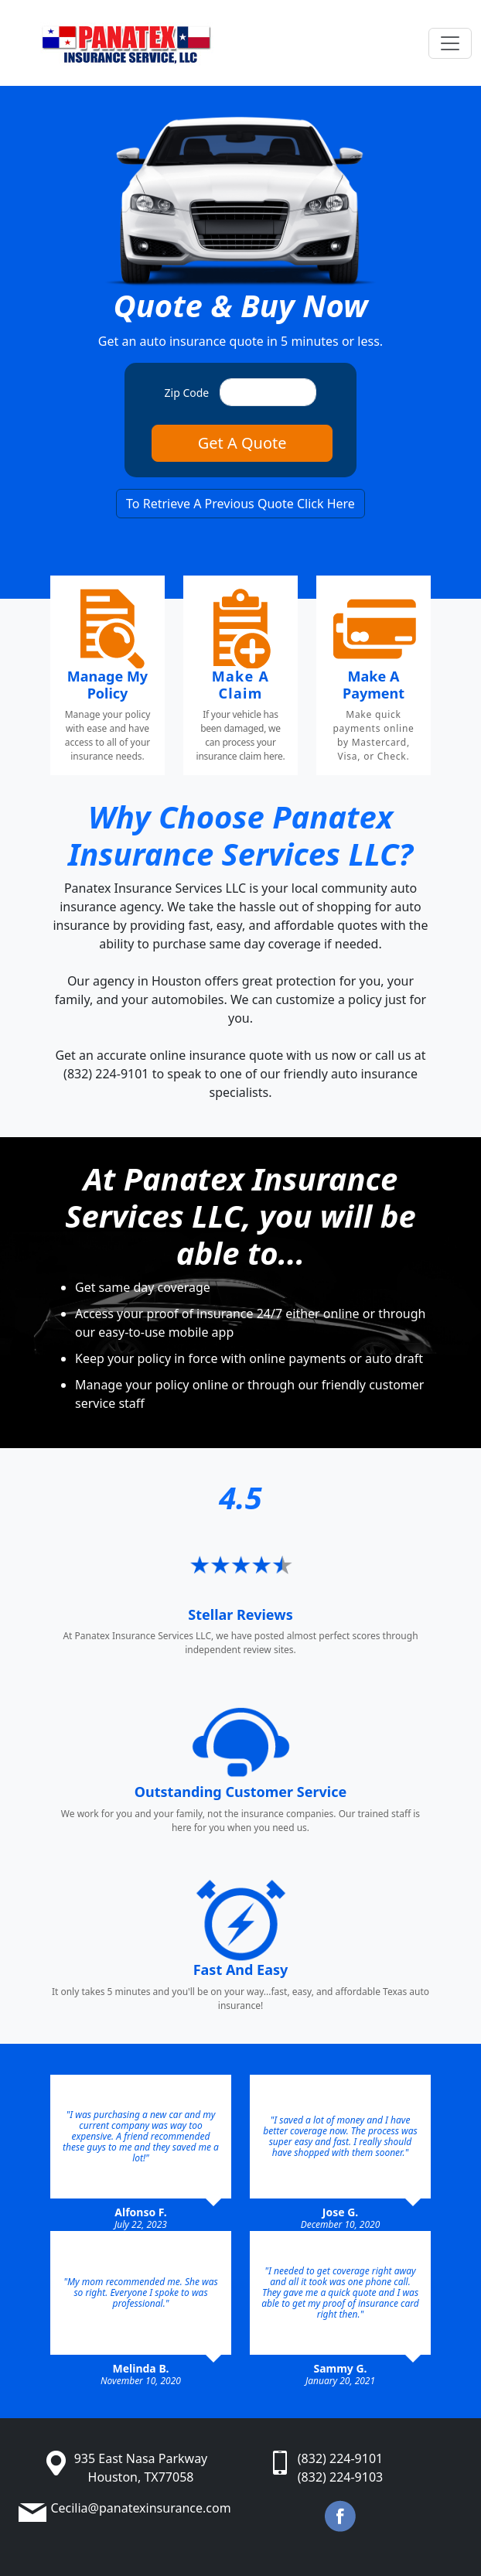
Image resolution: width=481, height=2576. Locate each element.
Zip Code (187, 392)
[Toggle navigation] (450, 43)
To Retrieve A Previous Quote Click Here (240, 503)
